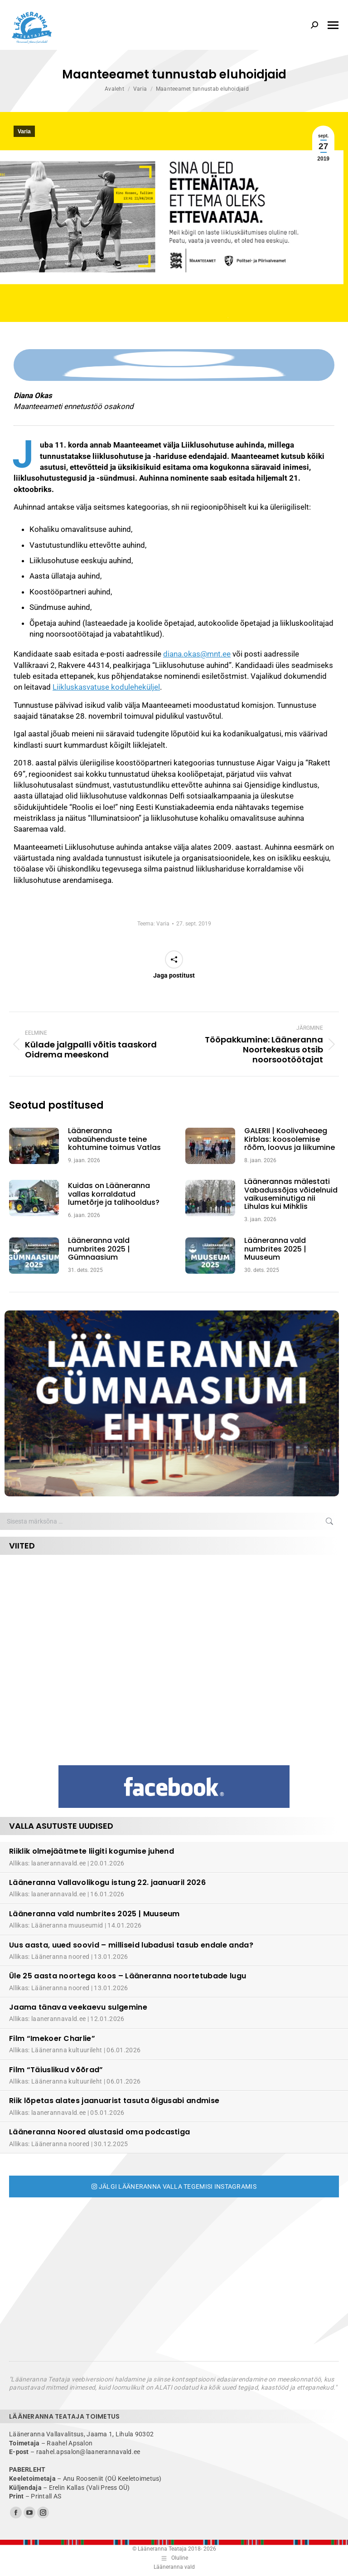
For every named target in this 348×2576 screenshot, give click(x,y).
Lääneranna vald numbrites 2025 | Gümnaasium (99, 1249)
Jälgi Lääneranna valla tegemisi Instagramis (174, 2186)
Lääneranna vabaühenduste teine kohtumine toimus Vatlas (114, 1139)
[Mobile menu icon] (333, 25)
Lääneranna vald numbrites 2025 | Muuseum (275, 1249)
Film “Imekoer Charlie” (52, 2038)
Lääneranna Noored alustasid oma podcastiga (99, 2132)
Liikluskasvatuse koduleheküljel (106, 686)
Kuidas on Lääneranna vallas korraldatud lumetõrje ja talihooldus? (114, 1194)
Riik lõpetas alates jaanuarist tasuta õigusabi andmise (114, 2100)
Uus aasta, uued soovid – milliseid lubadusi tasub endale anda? (131, 1945)
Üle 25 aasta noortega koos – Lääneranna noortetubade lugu (127, 1976)
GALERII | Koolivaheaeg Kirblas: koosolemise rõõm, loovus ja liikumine (289, 1139)
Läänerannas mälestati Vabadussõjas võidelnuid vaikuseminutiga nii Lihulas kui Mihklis (291, 1194)
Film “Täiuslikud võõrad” (56, 2070)
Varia (24, 131)
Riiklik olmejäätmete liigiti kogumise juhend (91, 1851)
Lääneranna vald (174, 2567)
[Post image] (38, 1146)
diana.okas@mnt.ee (197, 653)
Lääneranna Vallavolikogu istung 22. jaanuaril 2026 (107, 1882)
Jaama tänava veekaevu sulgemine (78, 2007)
